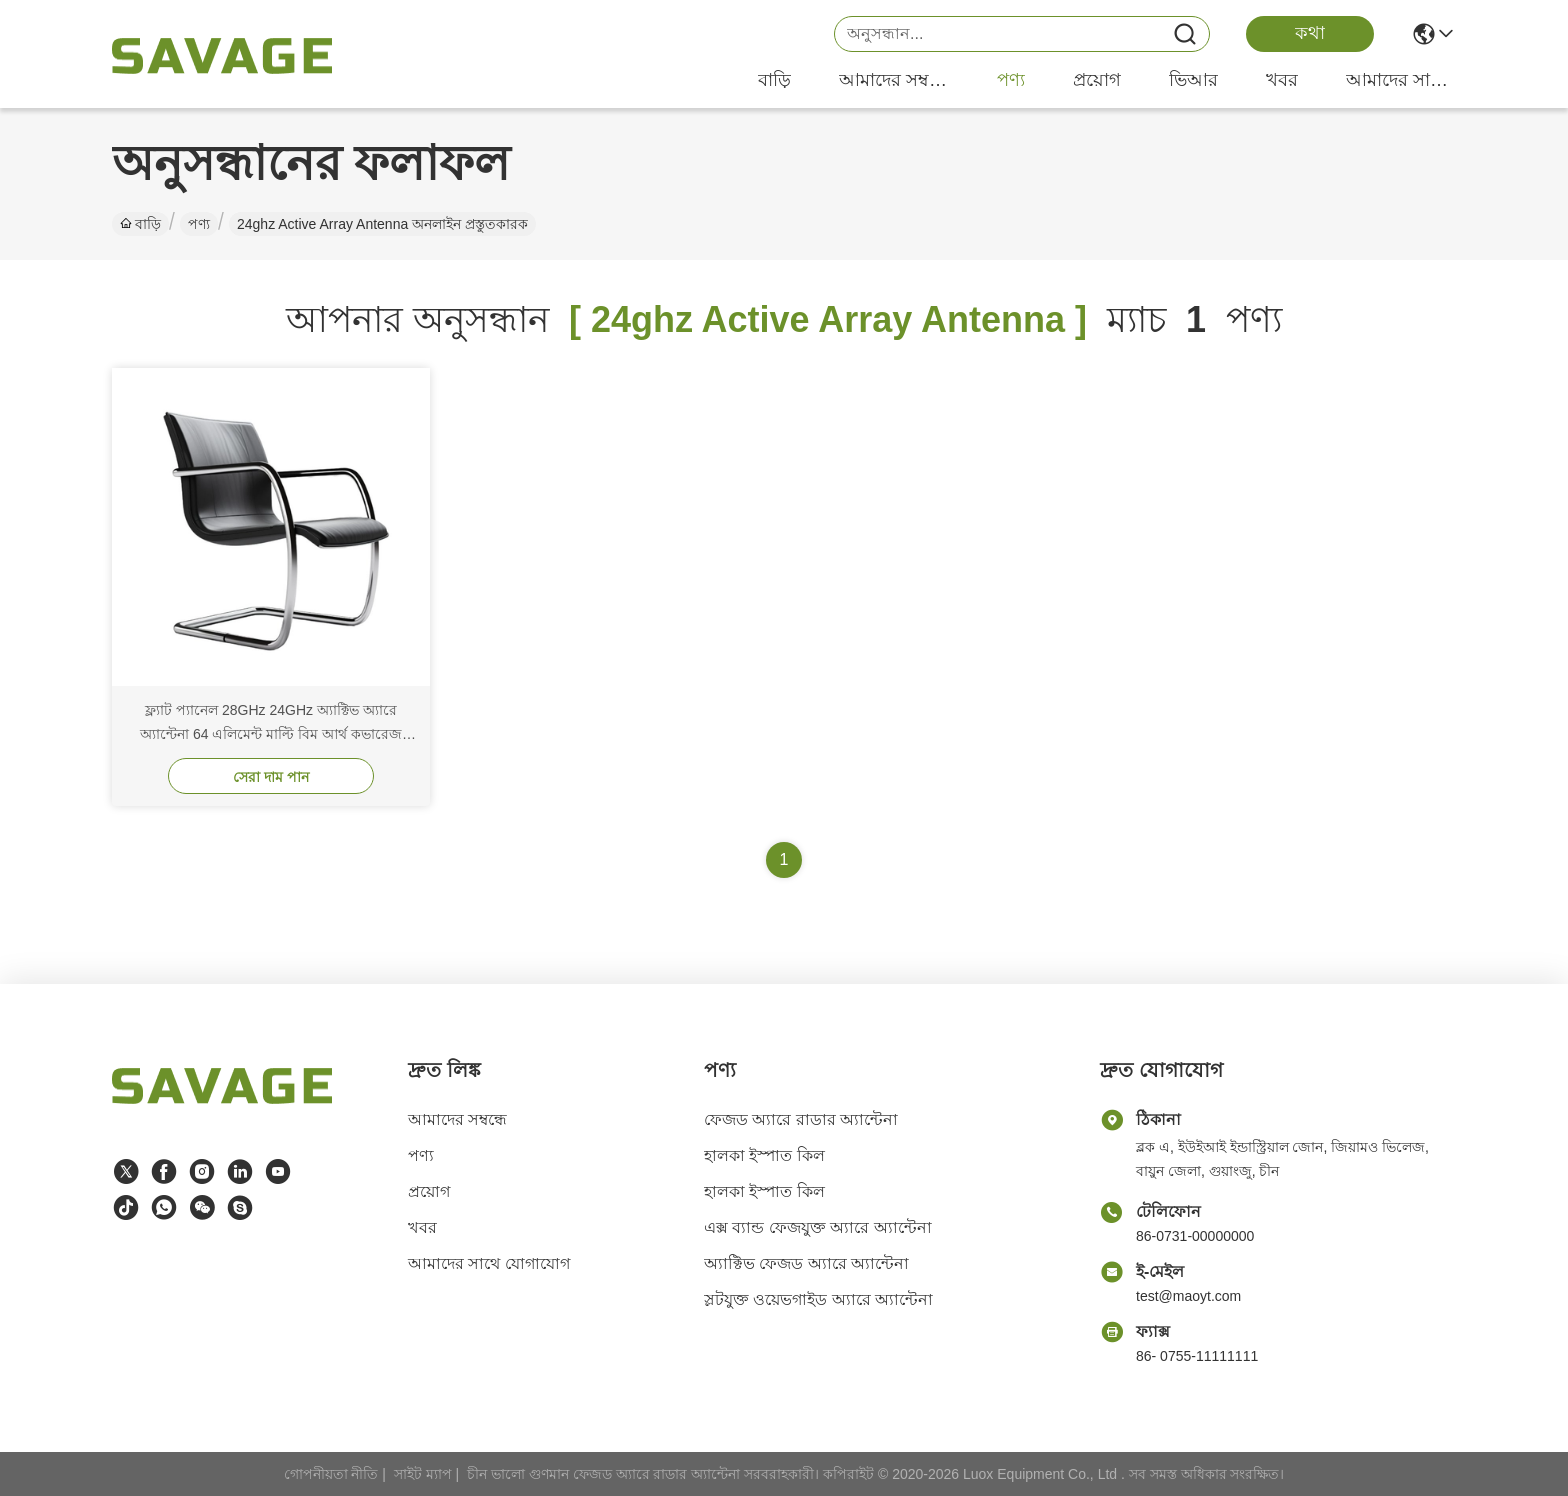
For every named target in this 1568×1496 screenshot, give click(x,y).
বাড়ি (774, 80)
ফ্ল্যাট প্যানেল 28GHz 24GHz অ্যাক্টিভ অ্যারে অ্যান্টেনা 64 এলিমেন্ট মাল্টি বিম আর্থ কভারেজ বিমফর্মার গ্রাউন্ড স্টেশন (271, 734)
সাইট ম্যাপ (423, 1474)
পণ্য (1011, 80)
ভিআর (1193, 80)
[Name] (1185, 34)
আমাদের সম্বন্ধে (894, 80)
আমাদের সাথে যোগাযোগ (1401, 80)
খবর (1282, 80)
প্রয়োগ (1097, 80)
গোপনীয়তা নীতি (331, 1474)
